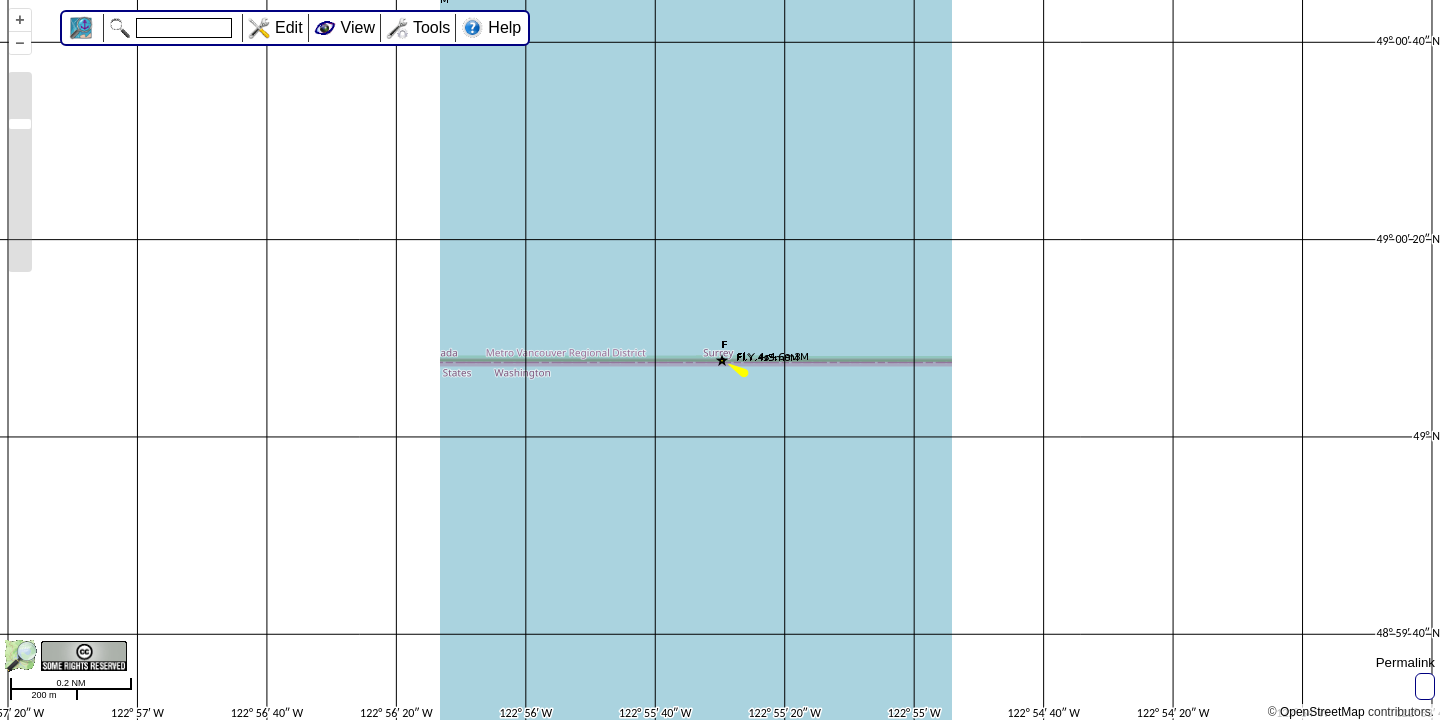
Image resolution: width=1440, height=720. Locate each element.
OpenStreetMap (1322, 712)
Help (504, 27)
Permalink (1405, 662)
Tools (431, 27)
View (358, 27)
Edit (289, 27)
